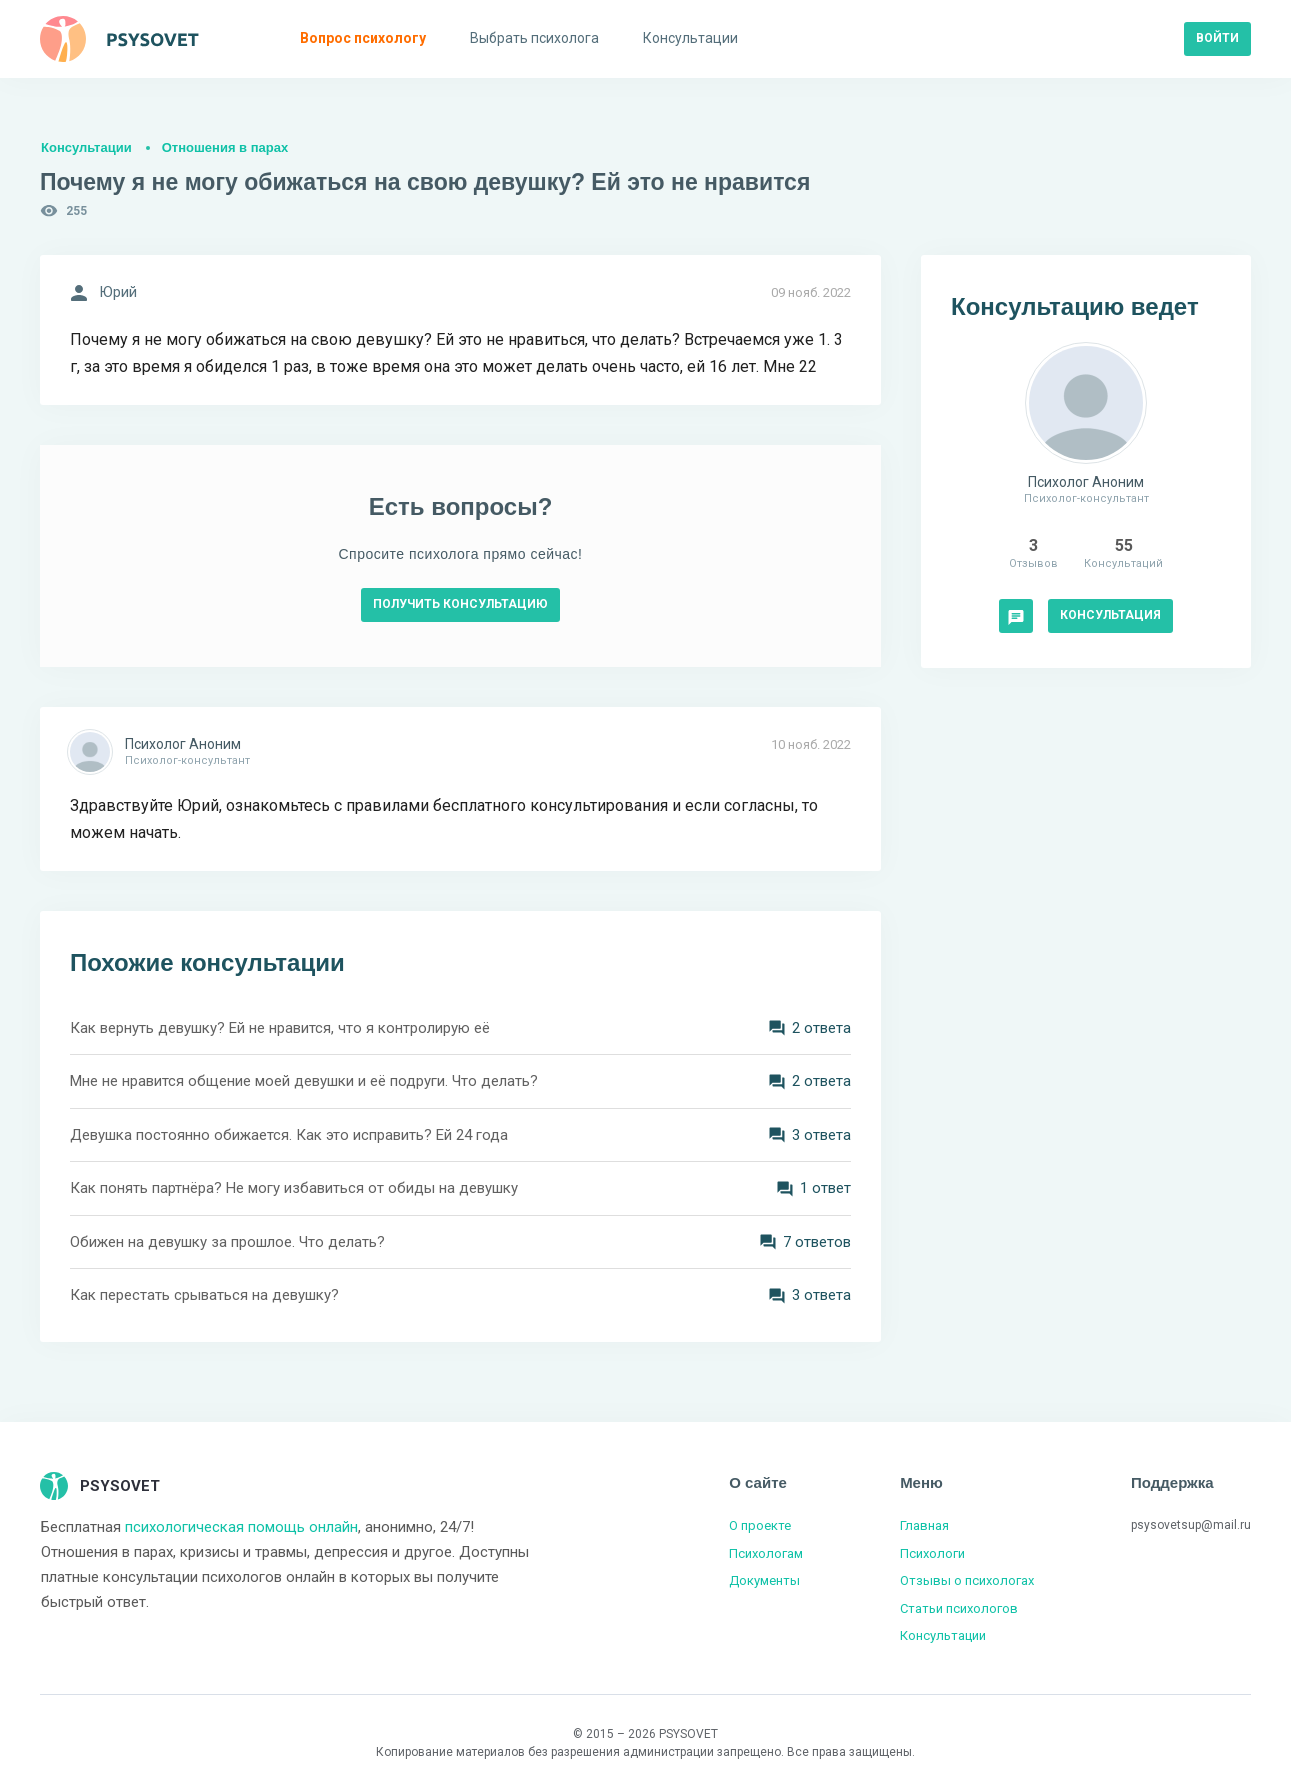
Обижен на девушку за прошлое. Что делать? (227, 1242)
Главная (924, 1525)
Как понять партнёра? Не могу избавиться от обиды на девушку (294, 1188)
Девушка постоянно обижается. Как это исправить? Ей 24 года (289, 1135)
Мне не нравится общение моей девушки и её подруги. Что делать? (304, 1081)
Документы (764, 1580)
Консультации (86, 147)
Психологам (766, 1553)
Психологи (932, 1553)
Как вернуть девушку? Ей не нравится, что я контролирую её (280, 1028)
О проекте (760, 1525)
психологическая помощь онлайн (241, 1527)
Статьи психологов (959, 1608)
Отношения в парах (225, 147)
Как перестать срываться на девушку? (204, 1295)
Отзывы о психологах (967, 1580)
